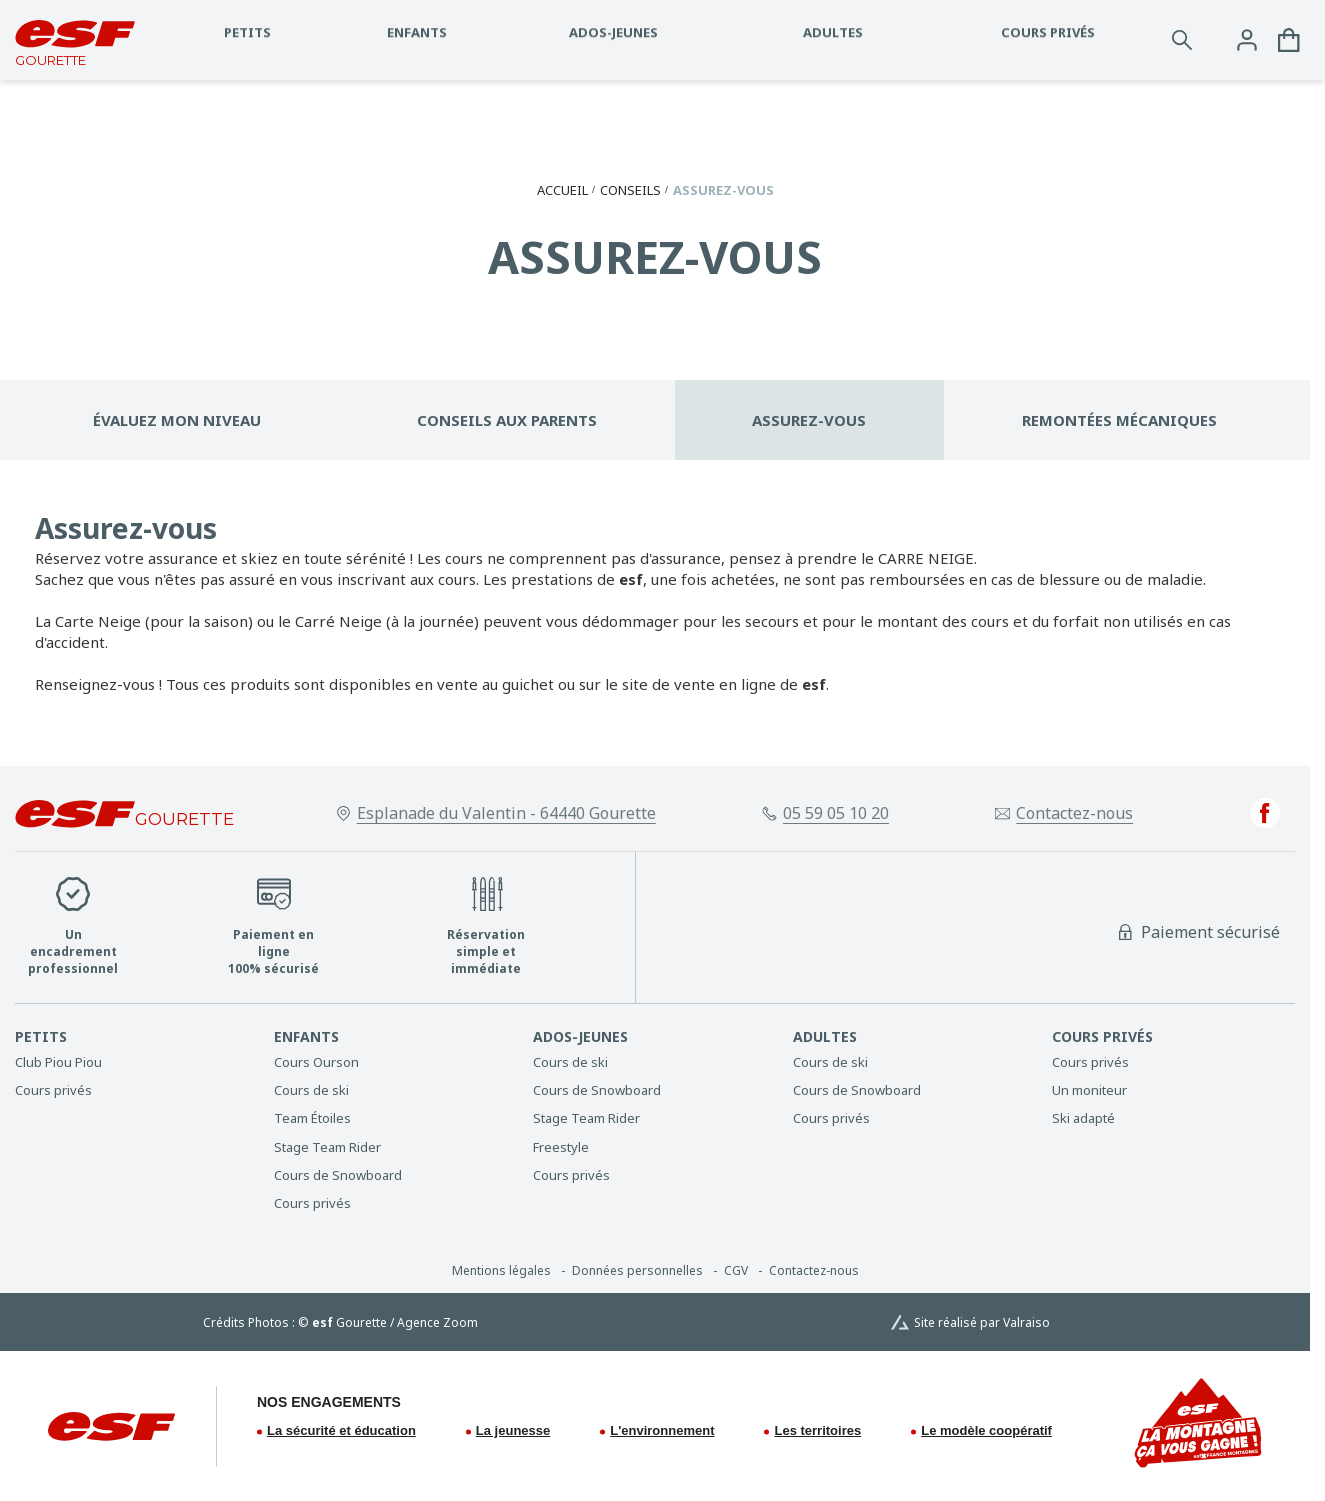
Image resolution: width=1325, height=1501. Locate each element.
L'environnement (662, 1430)
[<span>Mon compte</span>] (1247, 40)
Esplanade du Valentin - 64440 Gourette (506, 813)
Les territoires (817, 1430)
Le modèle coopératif (986, 1430)
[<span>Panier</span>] (1289, 40)
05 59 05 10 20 (836, 813)
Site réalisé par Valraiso (982, 1323)
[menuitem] (134, 1036)
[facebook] (1265, 813)
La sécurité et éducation (341, 1430)
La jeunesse (513, 1430)
